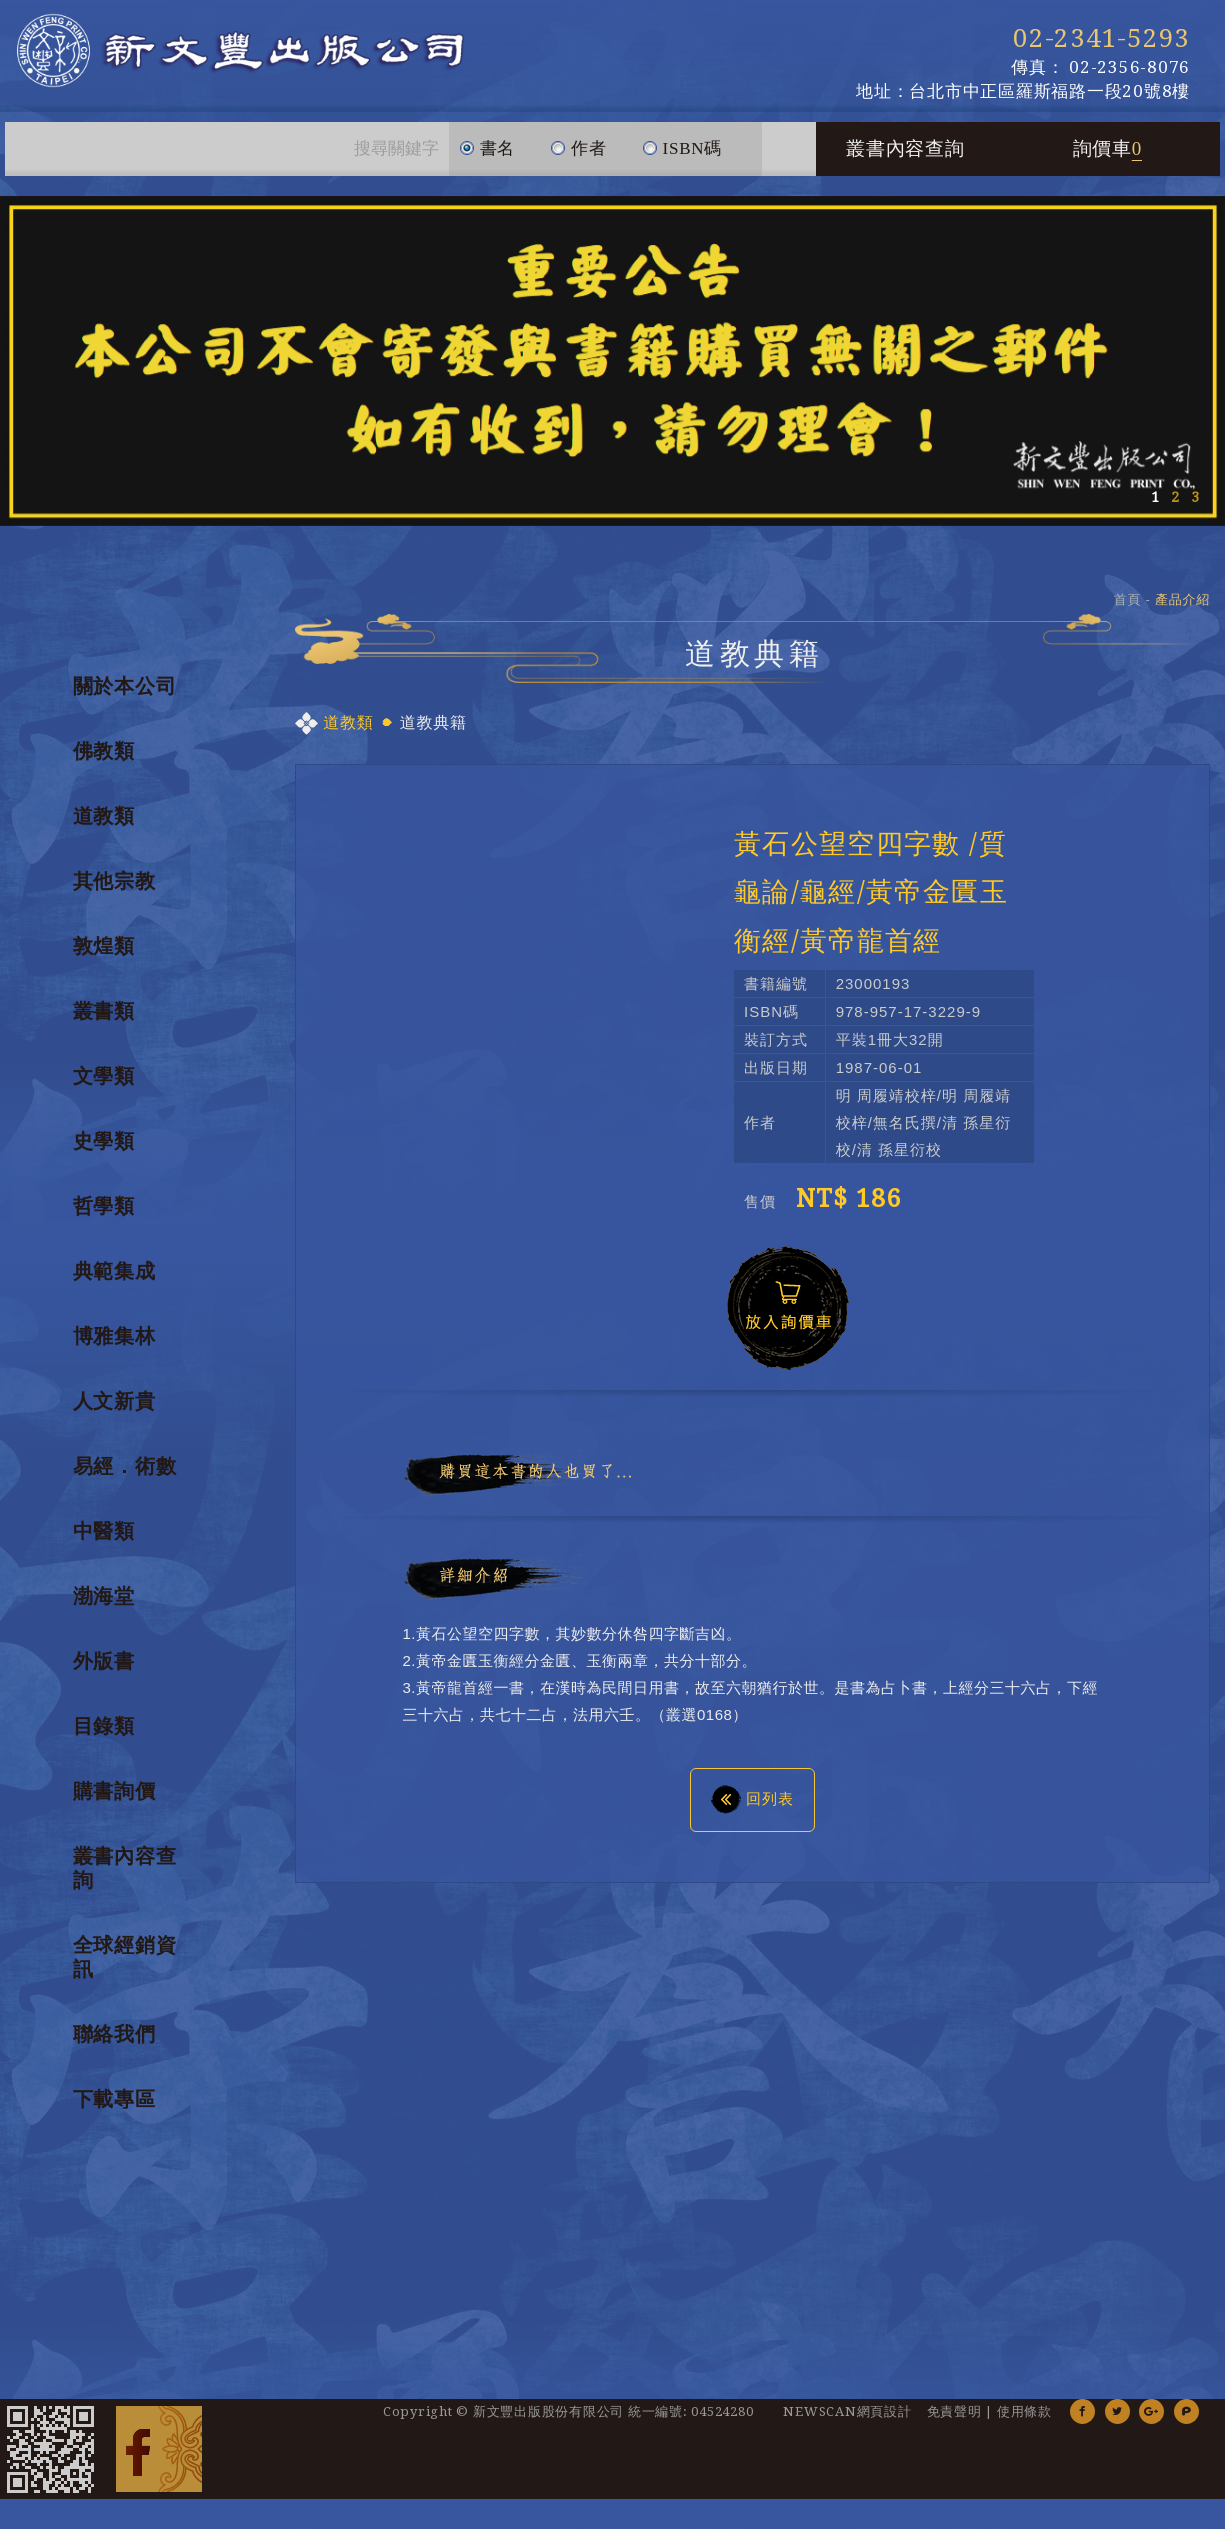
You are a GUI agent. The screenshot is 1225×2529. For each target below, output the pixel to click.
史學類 (104, 1141)
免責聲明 (954, 2411)
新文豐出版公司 (240, 50)
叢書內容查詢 (905, 148)
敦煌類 (104, 946)
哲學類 (104, 1206)
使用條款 (1024, 2411)
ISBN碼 (682, 140)
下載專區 (114, 2099)
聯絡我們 (114, 2034)
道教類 (104, 816)
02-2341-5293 (1101, 38)
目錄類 (104, 1726)
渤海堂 (104, 1596)
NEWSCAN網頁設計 (847, 2411)
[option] (612, 361)
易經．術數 (125, 1466)
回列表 (752, 1798)
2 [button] (1175, 497)
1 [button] (1155, 497)
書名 (487, 140)
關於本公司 (125, 686)
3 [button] (1195, 497)
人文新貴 (114, 1401)
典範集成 (114, 1271)
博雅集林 (114, 1336)
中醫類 (104, 1531)
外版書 (104, 1661)
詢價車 (1108, 148)
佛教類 (104, 751)
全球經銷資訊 (125, 1957)
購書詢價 (114, 1791)
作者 (578, 140)
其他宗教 (114, 881)
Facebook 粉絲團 (159, 2449)
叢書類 (104, 1011)
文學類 (104, 1076)
